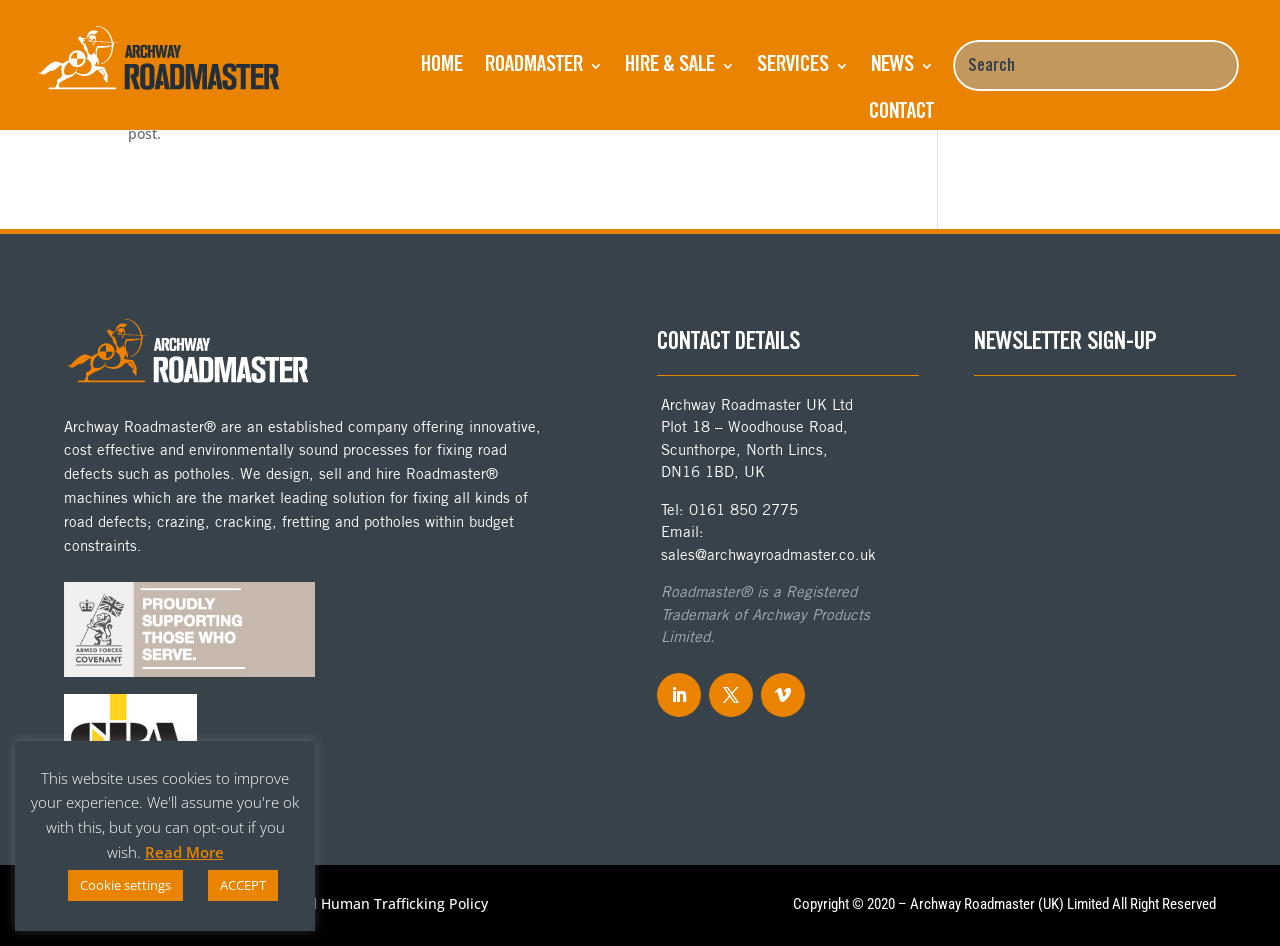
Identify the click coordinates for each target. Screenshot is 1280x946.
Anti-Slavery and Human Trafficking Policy (347, 905)
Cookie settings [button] (125, 885)
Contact (901, 113)
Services (793, 66)
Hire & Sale (670, 66)
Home (442, 66)
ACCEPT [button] (243, 885)
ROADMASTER (534, 66)
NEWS (892, 66)
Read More (184, 852)
